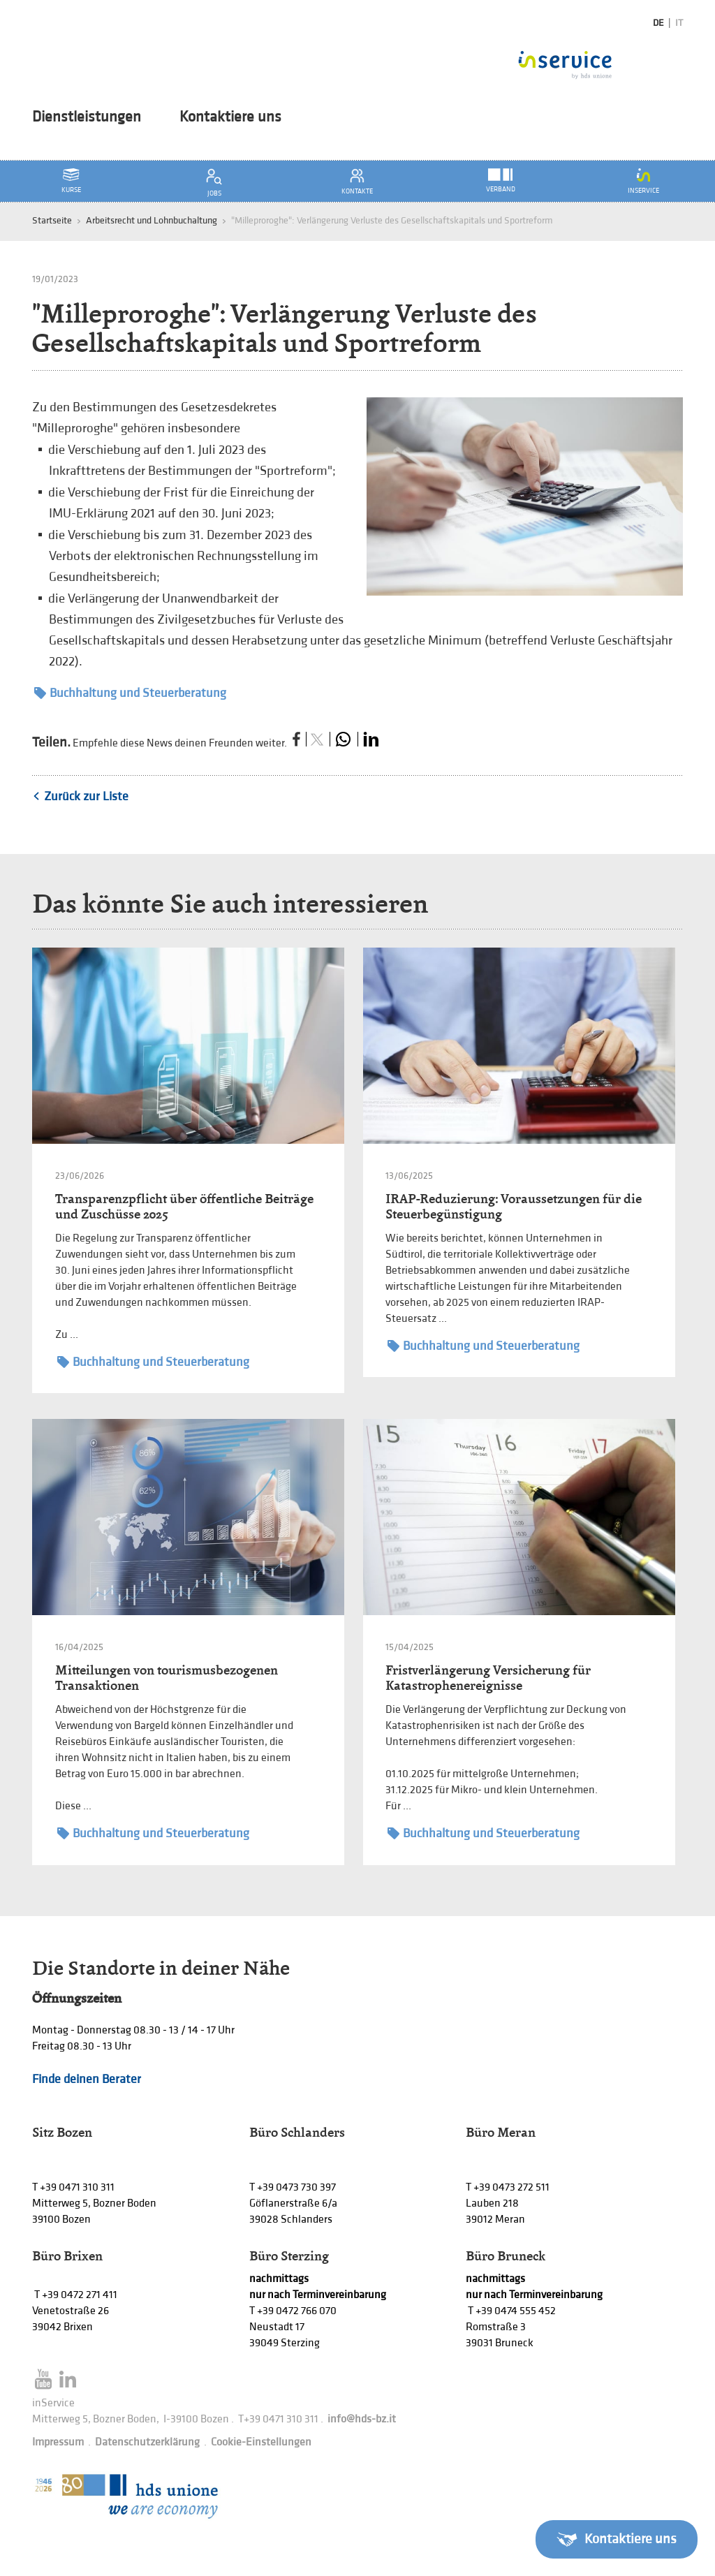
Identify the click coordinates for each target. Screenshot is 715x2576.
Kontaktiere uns (230, 117)
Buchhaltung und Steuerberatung (130, 693)
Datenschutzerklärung (147, 2442)
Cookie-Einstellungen (261, 2442)
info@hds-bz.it (361, 2419)
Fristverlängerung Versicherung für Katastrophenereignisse (488, 1677)
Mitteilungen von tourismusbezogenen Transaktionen (166, 1677)
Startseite (52, 220)
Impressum (58, 2442)
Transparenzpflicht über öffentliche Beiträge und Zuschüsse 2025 (184, 1206)
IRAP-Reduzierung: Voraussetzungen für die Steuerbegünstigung (513, 1206)
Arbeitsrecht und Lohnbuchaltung (151, 220)
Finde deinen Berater (86, 2079)
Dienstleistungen (86, 117)
